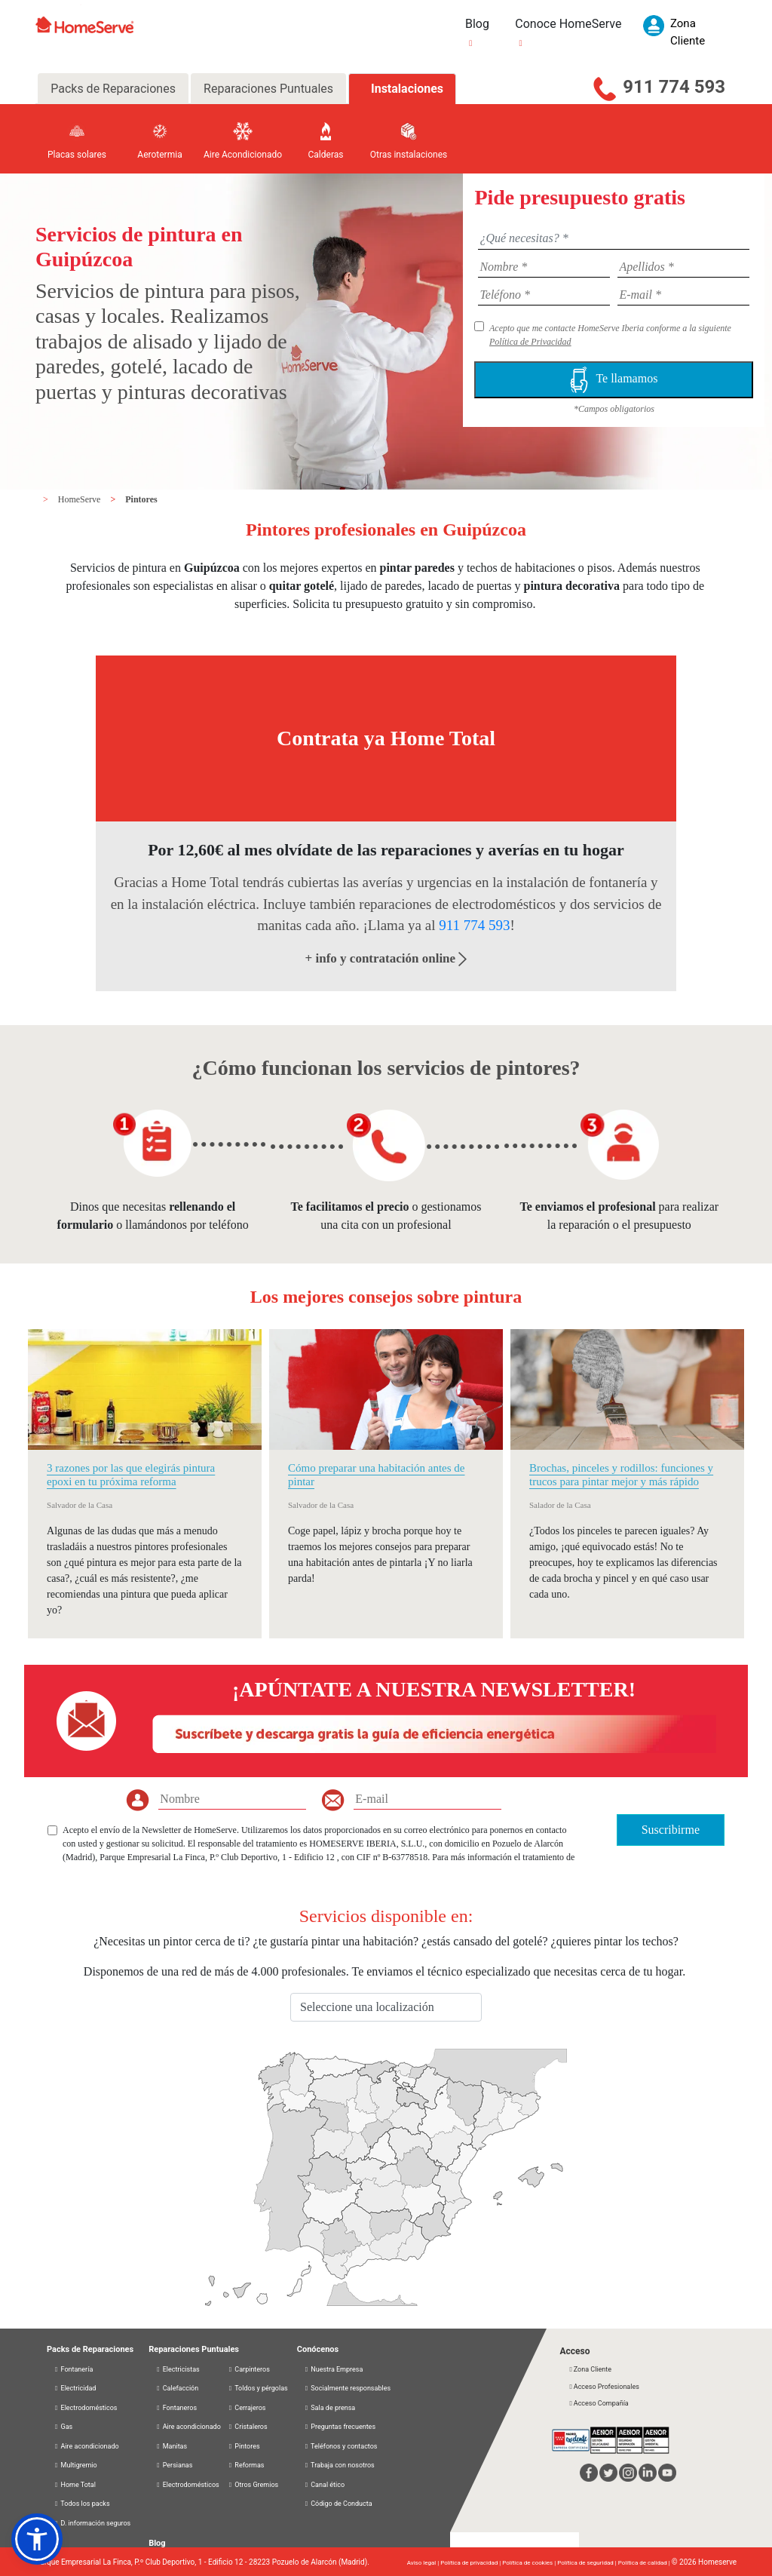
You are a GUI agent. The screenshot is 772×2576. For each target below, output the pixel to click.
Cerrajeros (247, 2408)
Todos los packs (82, 2503)
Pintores (141, 499)
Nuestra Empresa (333, 2369)
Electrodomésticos (86, 2408)
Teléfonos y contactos (341, 2446)
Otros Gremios (253, 2484)
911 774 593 (674, 86)
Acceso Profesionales (603, 2386)
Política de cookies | (529, 2562)
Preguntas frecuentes (339, 2426)
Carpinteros (249, 2369)
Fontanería (73, 2369)
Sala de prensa (329, 2408)
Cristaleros (248, 2426)
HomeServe (80, 499)
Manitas (171, 2446)
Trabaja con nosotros (339, 2465)
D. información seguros (92, 2523)
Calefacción (176, 2388)
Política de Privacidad (530, 341)
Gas (63, 2426)
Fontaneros (176, 2408)
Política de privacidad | (471, 2562)
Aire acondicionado (86, 2446)
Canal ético (324, 2484)
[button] (37, 2539)
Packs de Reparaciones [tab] (113, 88)
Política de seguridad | (587, 2562)
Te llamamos (613, 380)
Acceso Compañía (598, 2403)
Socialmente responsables (347, 2388)
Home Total (75, 2484)
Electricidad (75, 2388)
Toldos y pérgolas (258, 2388)
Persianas (173, 2465)
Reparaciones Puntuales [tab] (268, 88)
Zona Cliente (589, 2369)
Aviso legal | (423, 2562)
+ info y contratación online (386, 958)
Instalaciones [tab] (407, 88)
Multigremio (75, 2465)
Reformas (246, 2465)
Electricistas (177, 2369)
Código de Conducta (338, 2503)
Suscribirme (671, 1829)
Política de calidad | (645, 2562)
